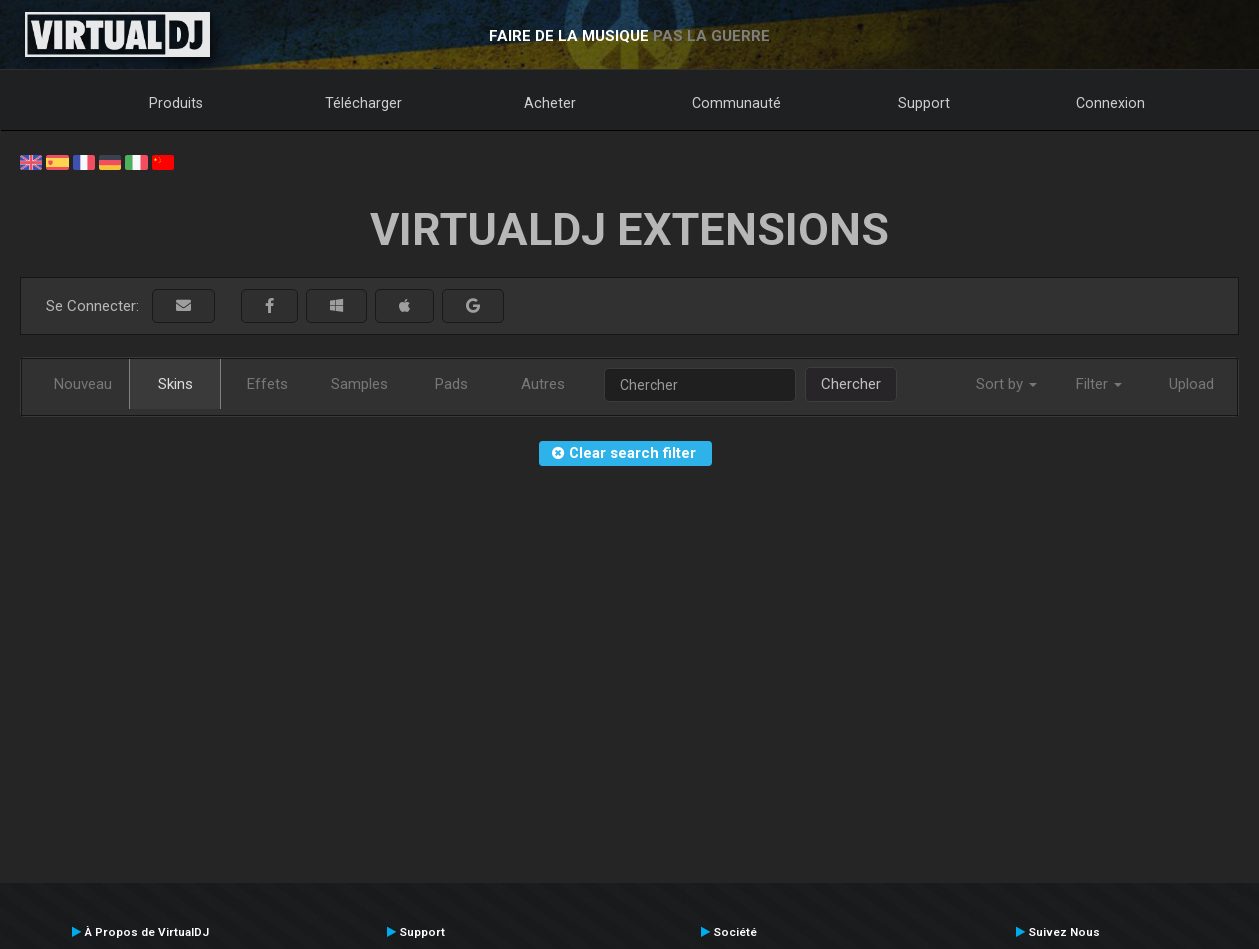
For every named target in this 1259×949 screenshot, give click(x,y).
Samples (359, 384)
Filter (1099, 384)
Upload (1191, 384)
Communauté (736, 103)
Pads (451, 384)
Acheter (550, 103)
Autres (543, 384)
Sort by (1006, 384)
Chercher (851, 384)
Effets (267, 384)
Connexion (1110, 103)
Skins (175, 384)
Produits (176, 103)
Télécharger (363, 103)
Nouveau (83, 384)
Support (924, 103)
